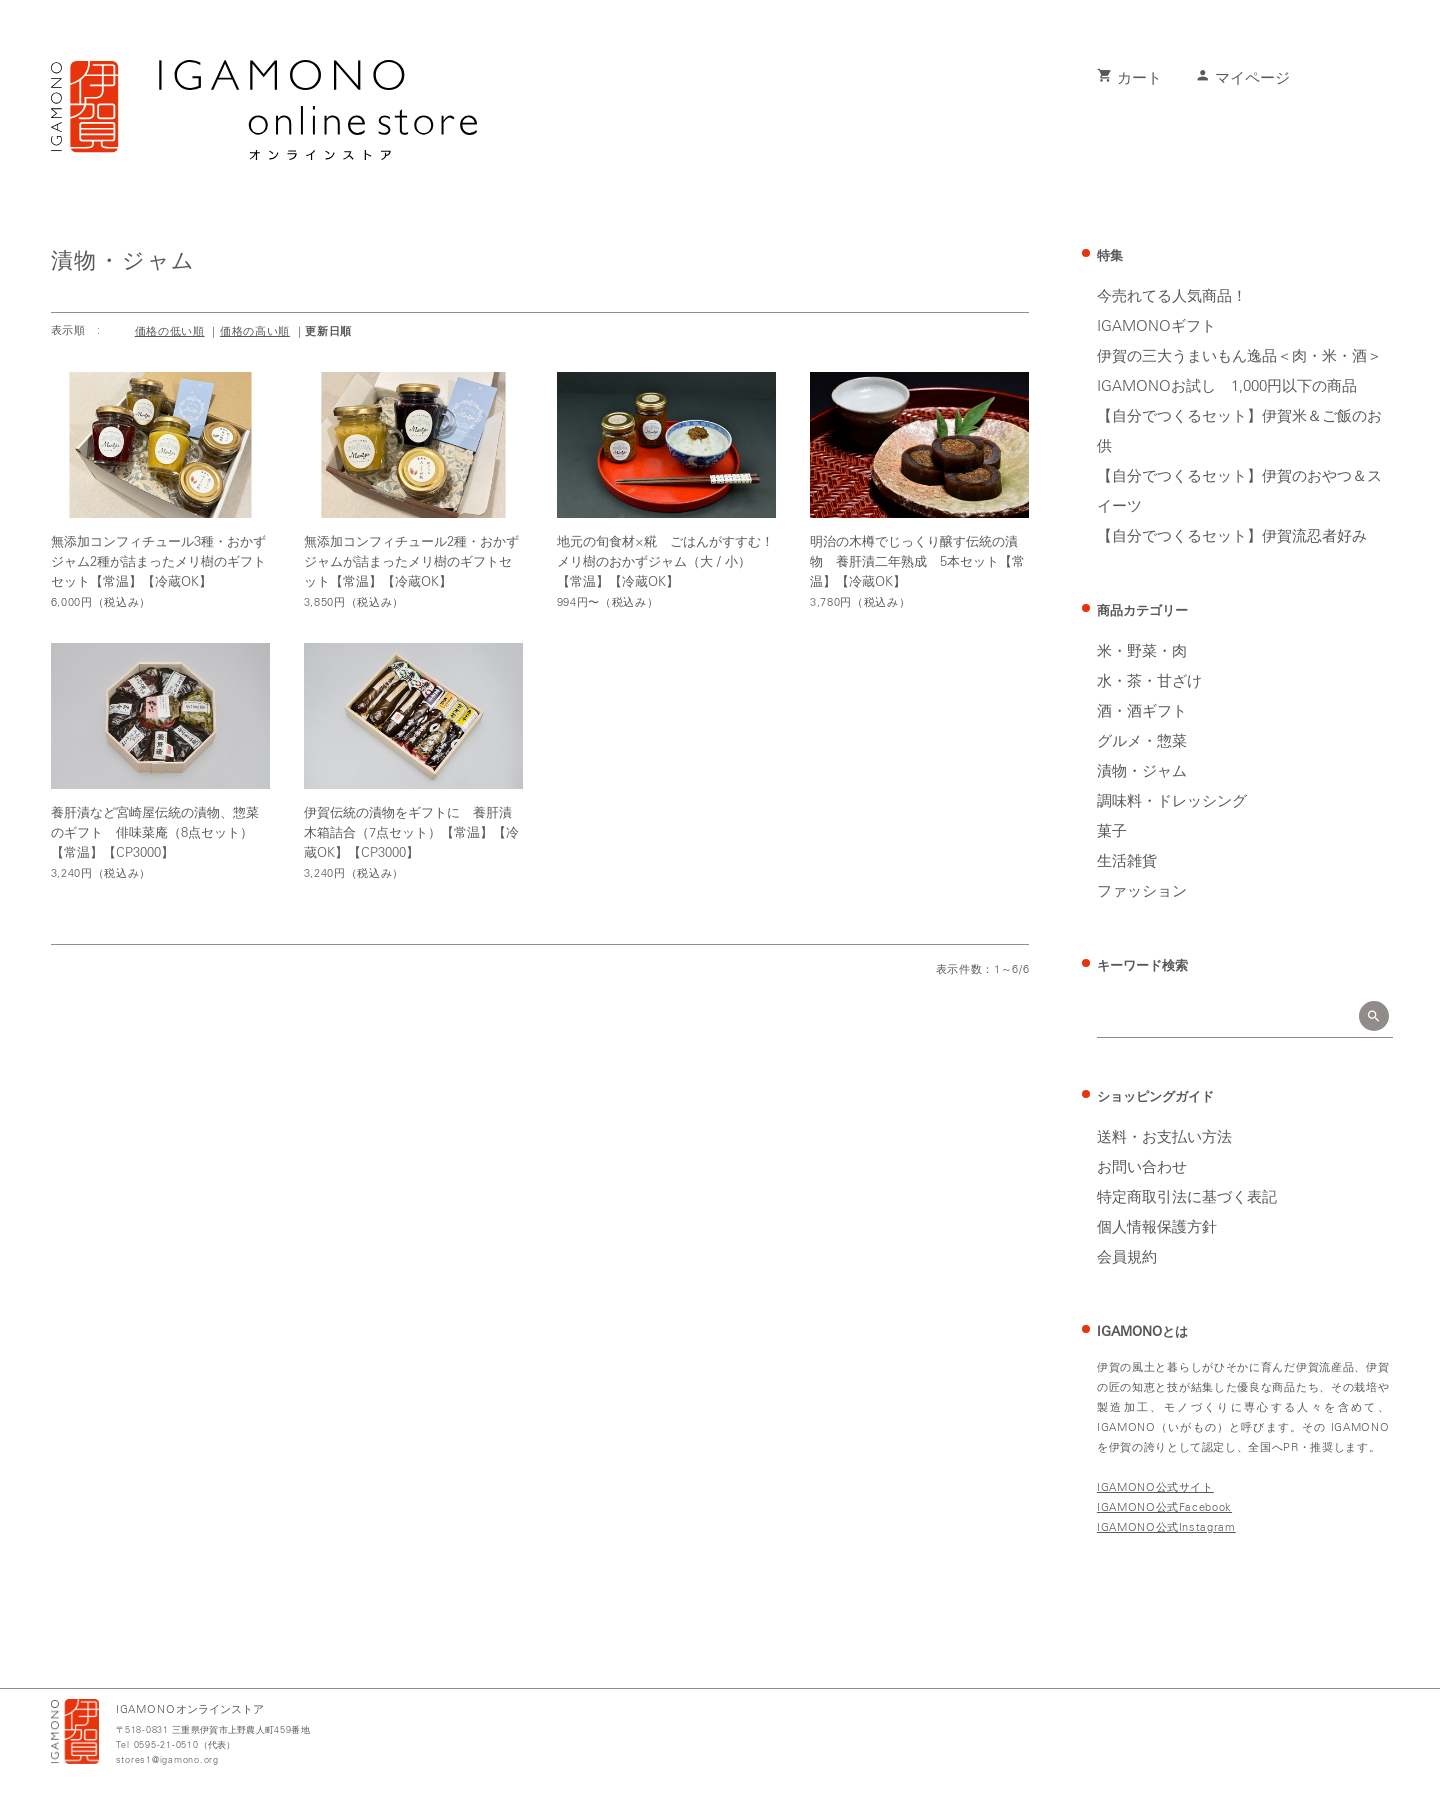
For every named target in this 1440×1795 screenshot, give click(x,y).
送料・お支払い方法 (1164, 1138)
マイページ (1242, 79)
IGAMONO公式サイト (1155, 1487)
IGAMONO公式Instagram (1166, 1527)
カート (1129, 79)
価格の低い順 (170, 331)
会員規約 (1127, 1258)
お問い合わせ (1142, 1168)
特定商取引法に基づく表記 (1187, 1198)
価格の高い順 (255, 331)
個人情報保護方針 (1157, 1228)
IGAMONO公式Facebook (1164, 1507)
